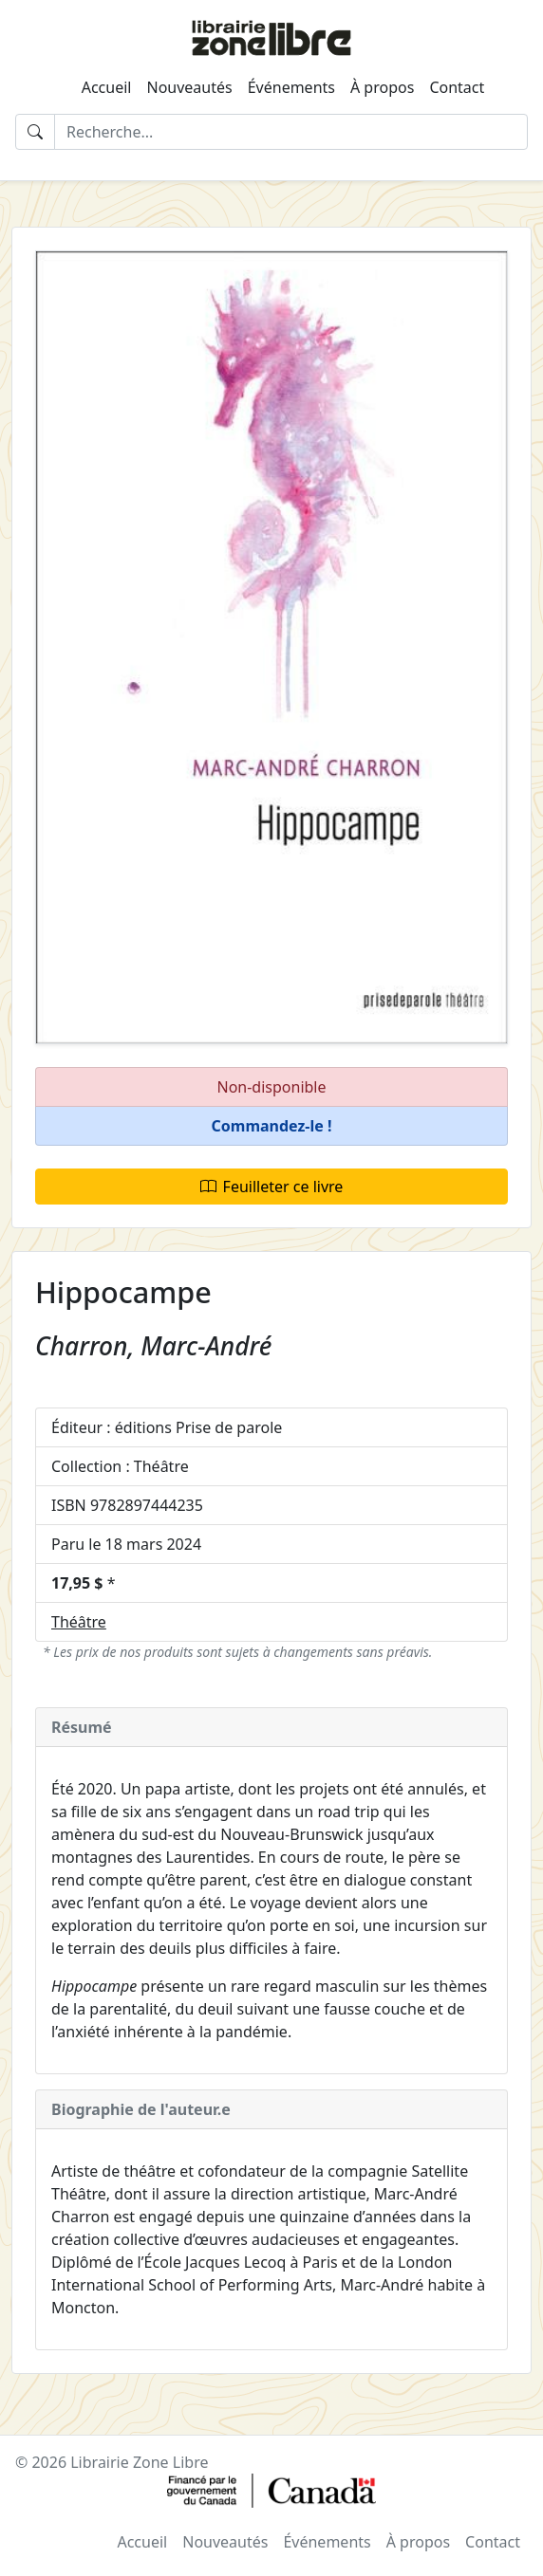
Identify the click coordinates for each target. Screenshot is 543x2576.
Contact (456, 87)
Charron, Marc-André (153, 1346)
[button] (271, 1126)
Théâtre (78, 1621)
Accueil (107, 87)
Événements (291, 87)
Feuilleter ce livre (272, 1186)
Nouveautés (189, 87)
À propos (382, 87)
